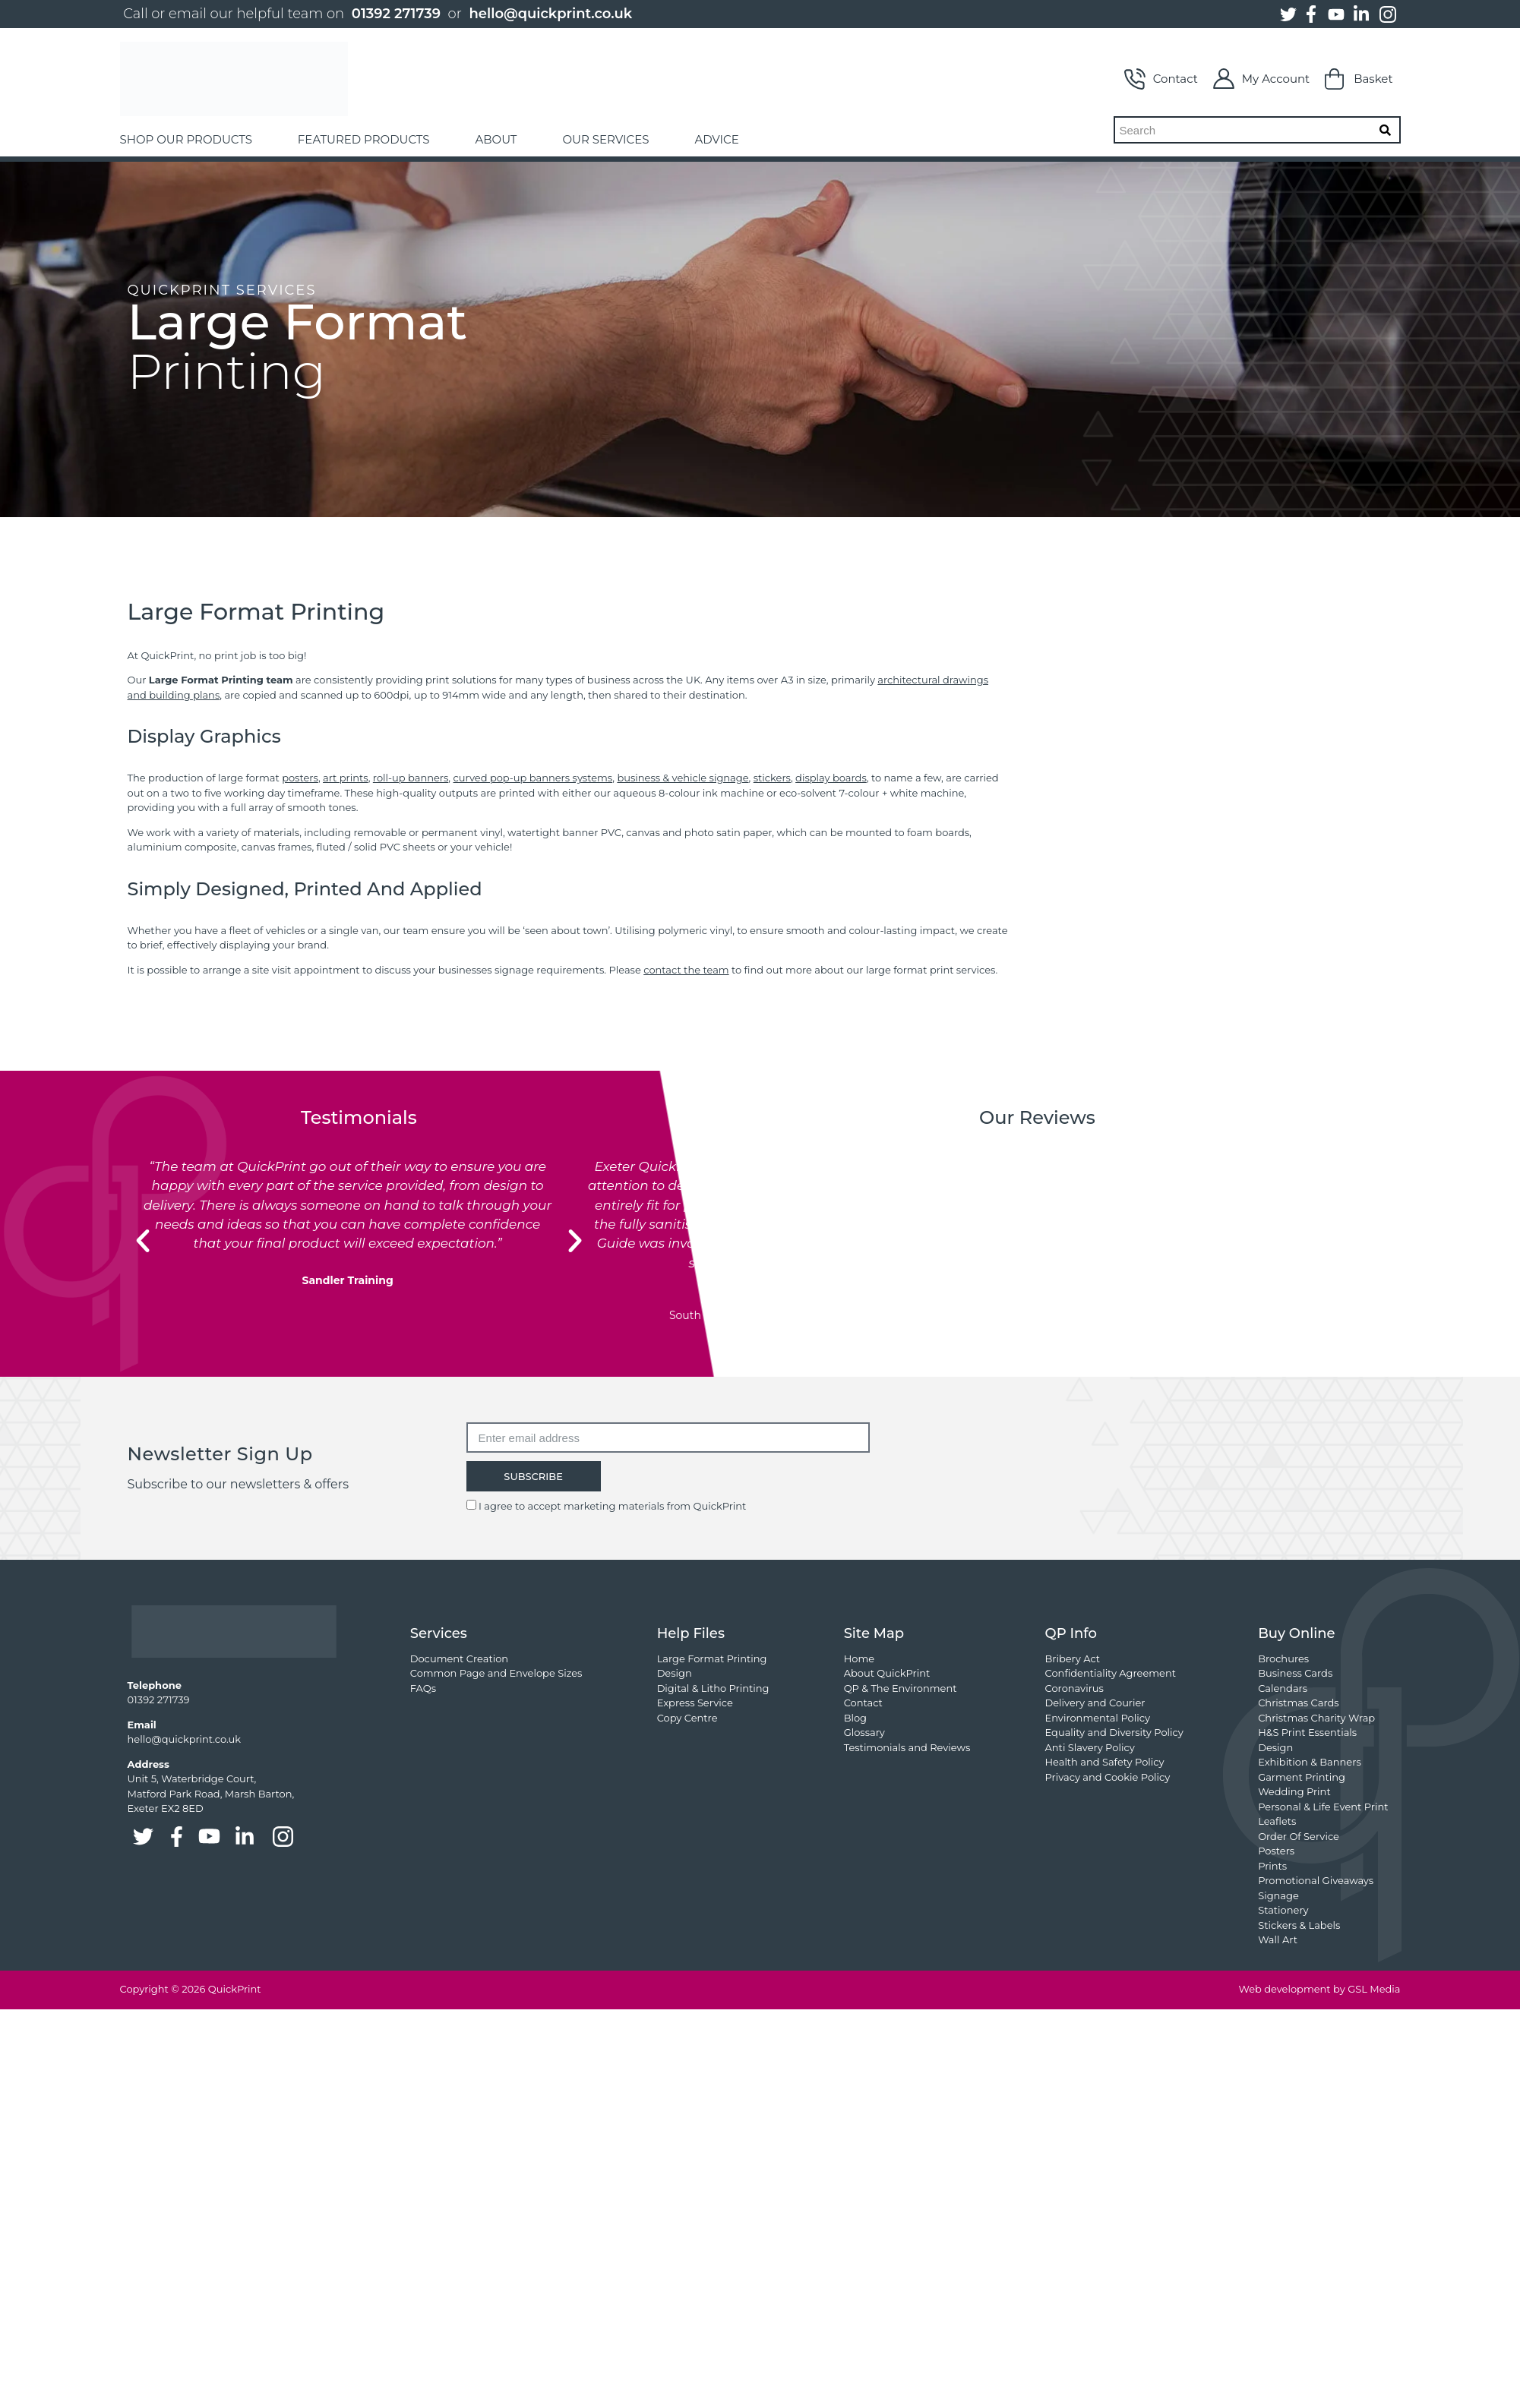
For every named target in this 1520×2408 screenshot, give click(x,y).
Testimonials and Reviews (907, 1747)
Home (859, 1658)
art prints (345, 778)
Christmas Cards (1298, 1702)
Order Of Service (1298, 1836)
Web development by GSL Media (1319, 1989)
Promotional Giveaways (1315, 1880)
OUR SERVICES (605, 139)
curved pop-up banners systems (533, 778)
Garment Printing (1301, 1777)
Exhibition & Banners (1309, 1762)
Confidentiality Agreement (1110, 1673)
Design (674, 1673)
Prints (1272, 1866)
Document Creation (459, 1658)
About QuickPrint (887, 1673)
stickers (772, 778)
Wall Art (1277, 1939)
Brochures (1283, 1658)
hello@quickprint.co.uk (550, 13)
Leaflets (1277, 1821)
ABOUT (496, 139)
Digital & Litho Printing (713, 1688)
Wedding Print (1294, 1791)
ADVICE (716, 139)
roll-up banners (411, 778)
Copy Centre (687, 1718)
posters (300, 778)
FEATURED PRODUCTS (364, 139)
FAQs (423, 1688)
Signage (1278, 1895)
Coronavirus (1074, 1688)
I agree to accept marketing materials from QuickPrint (612, 1506)
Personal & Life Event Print (1323, 1806)
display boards (831, 778)
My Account (1261, 79)
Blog (855, 1718)
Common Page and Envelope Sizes (496, 1673)
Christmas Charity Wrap (1316, 1718)
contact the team (685, 970)
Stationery (1283, 1910)
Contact (1161, 79)
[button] (143, 1241)
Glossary (864, 1732)
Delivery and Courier (1095, 1702)
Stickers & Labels (1299, 1925)
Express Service (695, 1702)
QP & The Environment (900, 1688)
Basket (1358, 79)
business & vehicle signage (682, 778)
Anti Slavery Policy (1090, 1747)
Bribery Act (1073, 1658)
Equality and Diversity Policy (1114, 1732)
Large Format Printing (712, 1658)
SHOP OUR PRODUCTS (186, 139)
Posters (1276, 1851)
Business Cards (1295, 1673)
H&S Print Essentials (1307, 1732)
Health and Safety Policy (1104, 1762)
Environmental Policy (1098, 1718)
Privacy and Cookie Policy (1108, 1777)
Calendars (1282, 1688)
